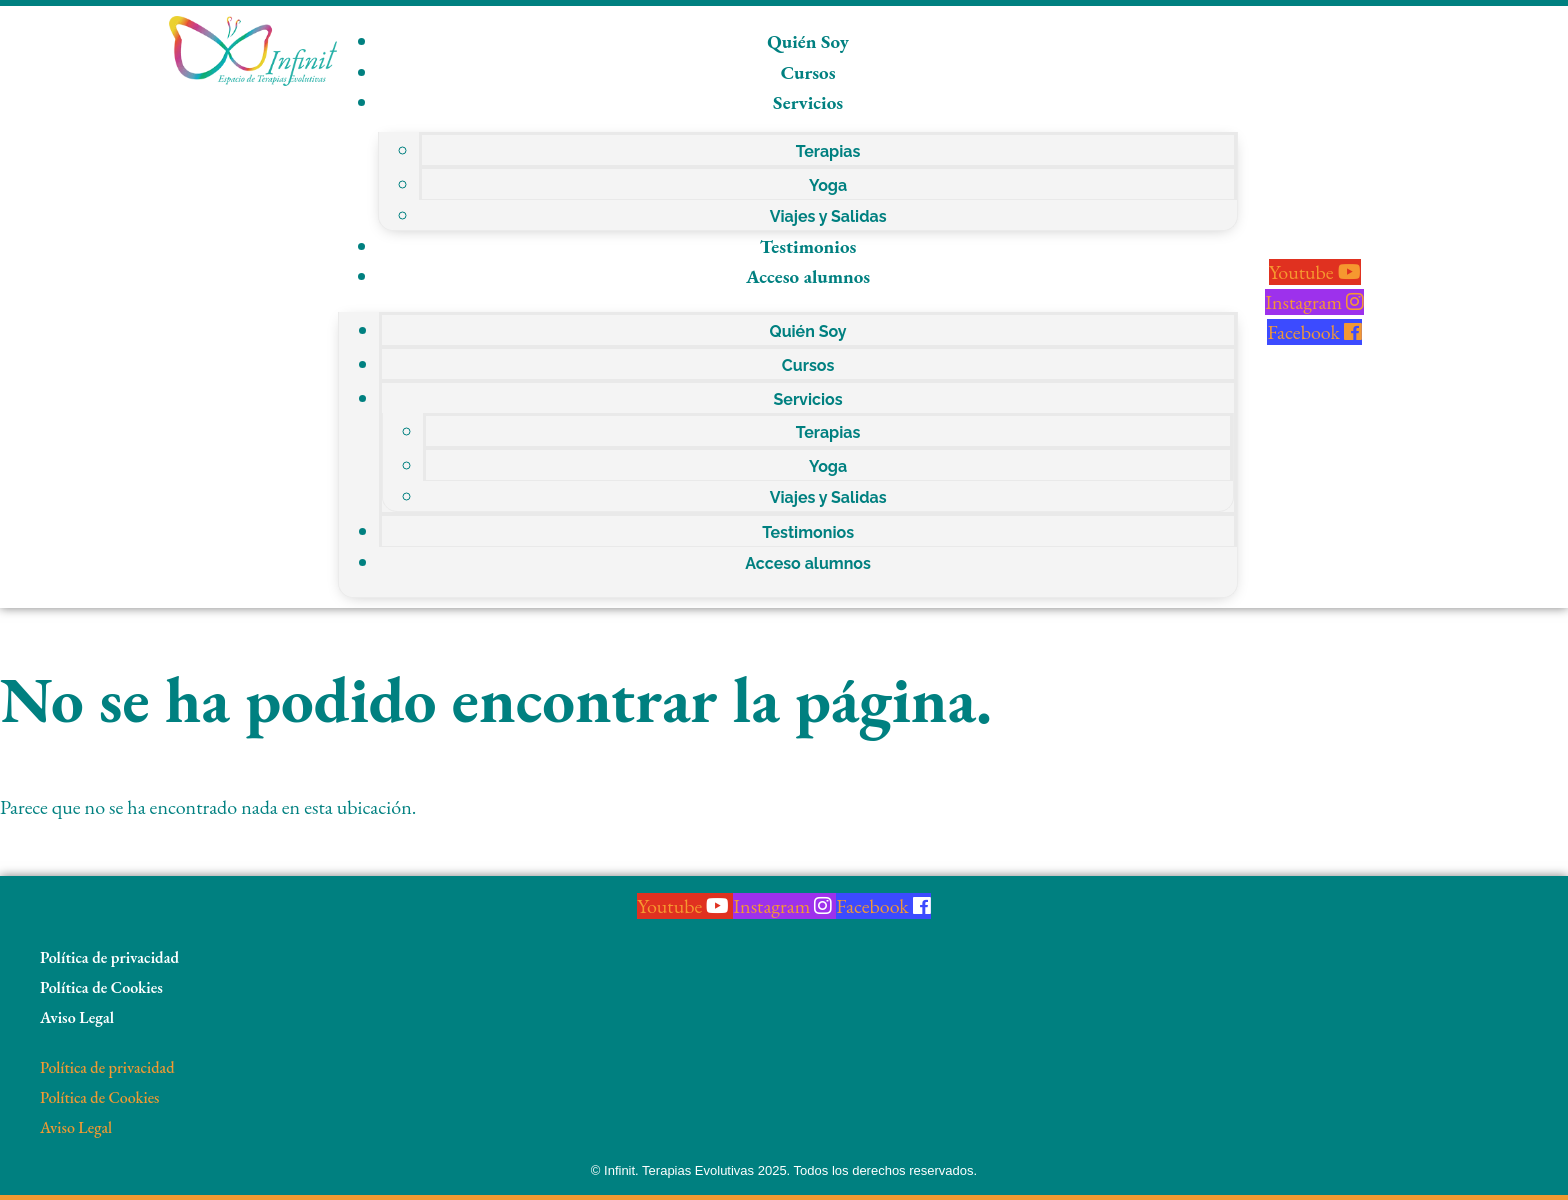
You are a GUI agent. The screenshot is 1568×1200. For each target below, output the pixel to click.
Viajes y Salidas (828, 216)
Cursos (808, 72)
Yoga (828, 185)
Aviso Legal (77, 1017)
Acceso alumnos (808, 276)
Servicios (808, 102)
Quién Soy (808, 41)
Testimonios (808, 246)
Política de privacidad (109, 957)
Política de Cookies (101, 987)
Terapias (828, 151)
